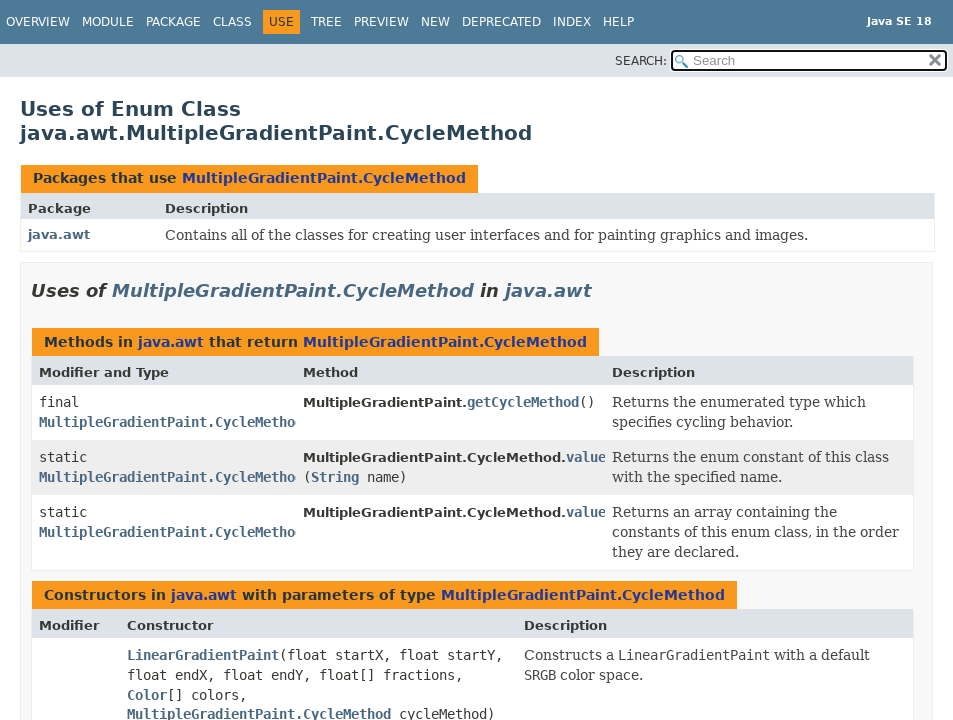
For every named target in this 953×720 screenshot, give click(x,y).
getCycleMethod (523, 402)
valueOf (594, 457)
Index (572, 22)
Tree (326, 22)
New (435, 22)
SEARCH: (641, 61)
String (335, 477)
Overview (38, 22)
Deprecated (501, 22)
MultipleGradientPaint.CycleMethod (324, 178)
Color (147, 695)
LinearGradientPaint (203, 655)
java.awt (59, 234)
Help (618, 22)
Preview (381, 22)
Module (108, 22)
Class (232, 22)
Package (173, 22)
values (590, 512)
